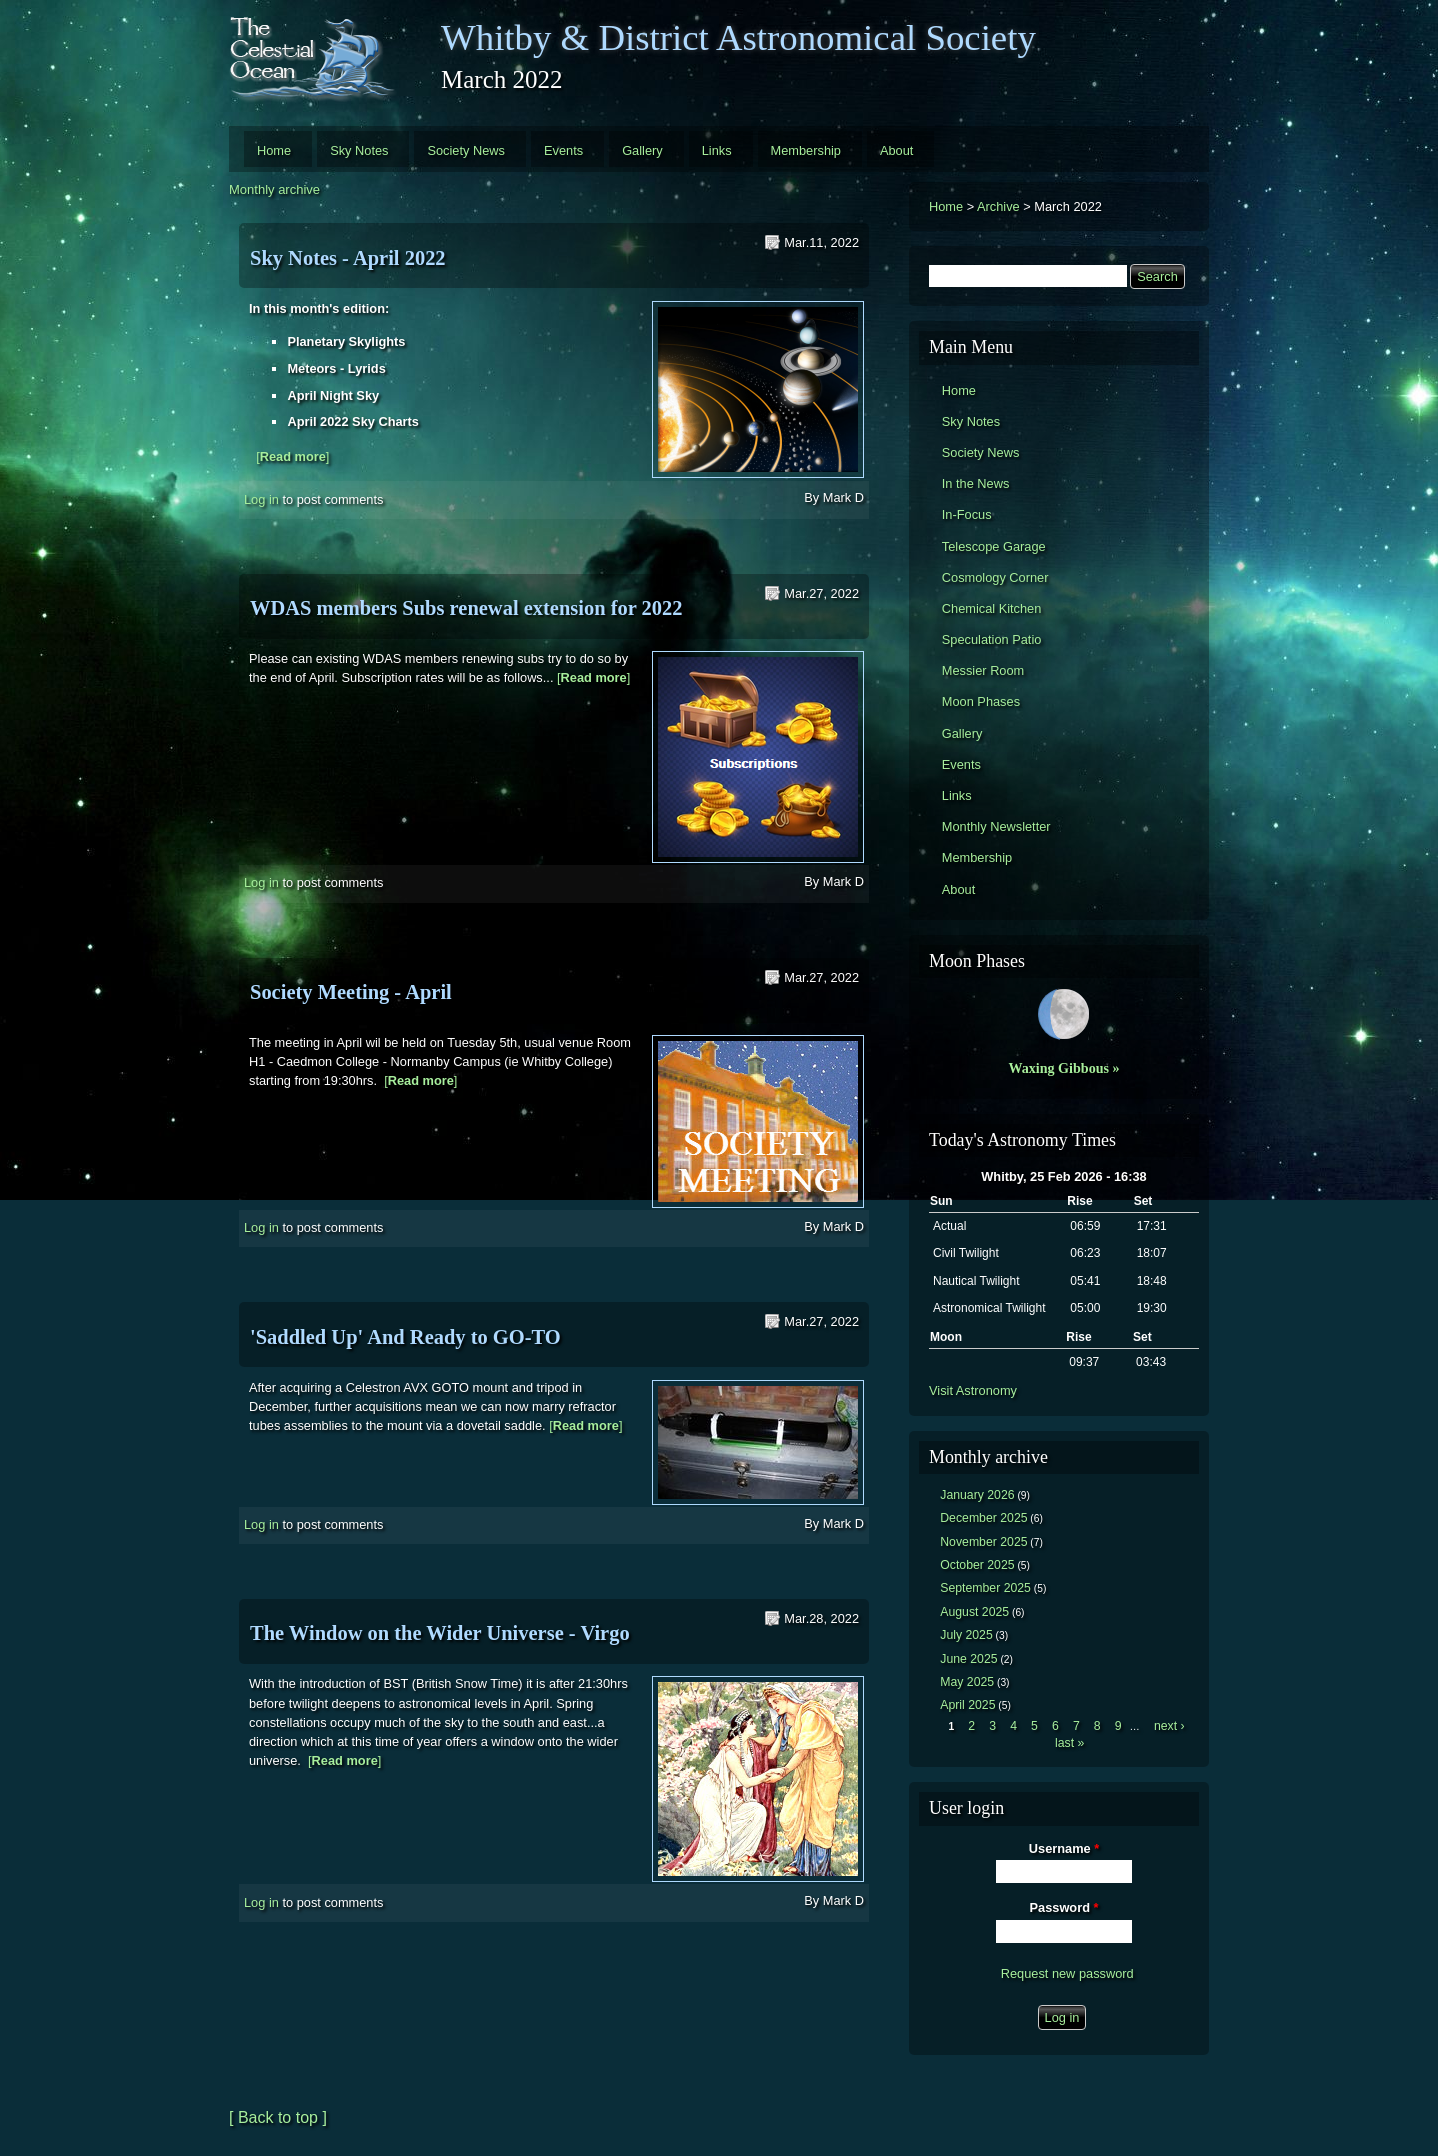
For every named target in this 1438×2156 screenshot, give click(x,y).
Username (1064, 1848)
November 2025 (983, 1542)
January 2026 (977, 1495)
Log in (261, 498)
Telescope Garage (994, 546)
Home (274, 150)
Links (717, 150)
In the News (976, 483)
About (896, 150)
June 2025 (968, 1659)
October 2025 (977, 1565)
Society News (466, 150)
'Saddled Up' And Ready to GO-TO (405, 1337)
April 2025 (967, 1705)
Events (563, 150)
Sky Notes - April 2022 (348, 258)
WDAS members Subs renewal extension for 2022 (466, 608)
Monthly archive (274, 189)
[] (292, 456)
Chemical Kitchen (992, 608)
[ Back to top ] (278, 2117)
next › (1169, 1726)
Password (1064, 1907)
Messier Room (983, 670)
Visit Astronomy (973, 1390)
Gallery (642, 150)
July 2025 (966, 1635)
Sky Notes (359, 150)
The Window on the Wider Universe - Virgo (440, 1633)
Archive (998, 206)
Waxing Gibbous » (1063, 1068)
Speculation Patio (992, 639)
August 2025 (974, 1612)
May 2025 (967, 1682)
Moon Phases (981, 701)
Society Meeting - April (351, 992)
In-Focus (967, 514)
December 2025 (983, 1518)
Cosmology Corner (995, 577)
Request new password (1067, 1973)
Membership (806, 150)
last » (1069, 1743)
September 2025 (985, 1588)
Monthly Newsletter (996, 826)
